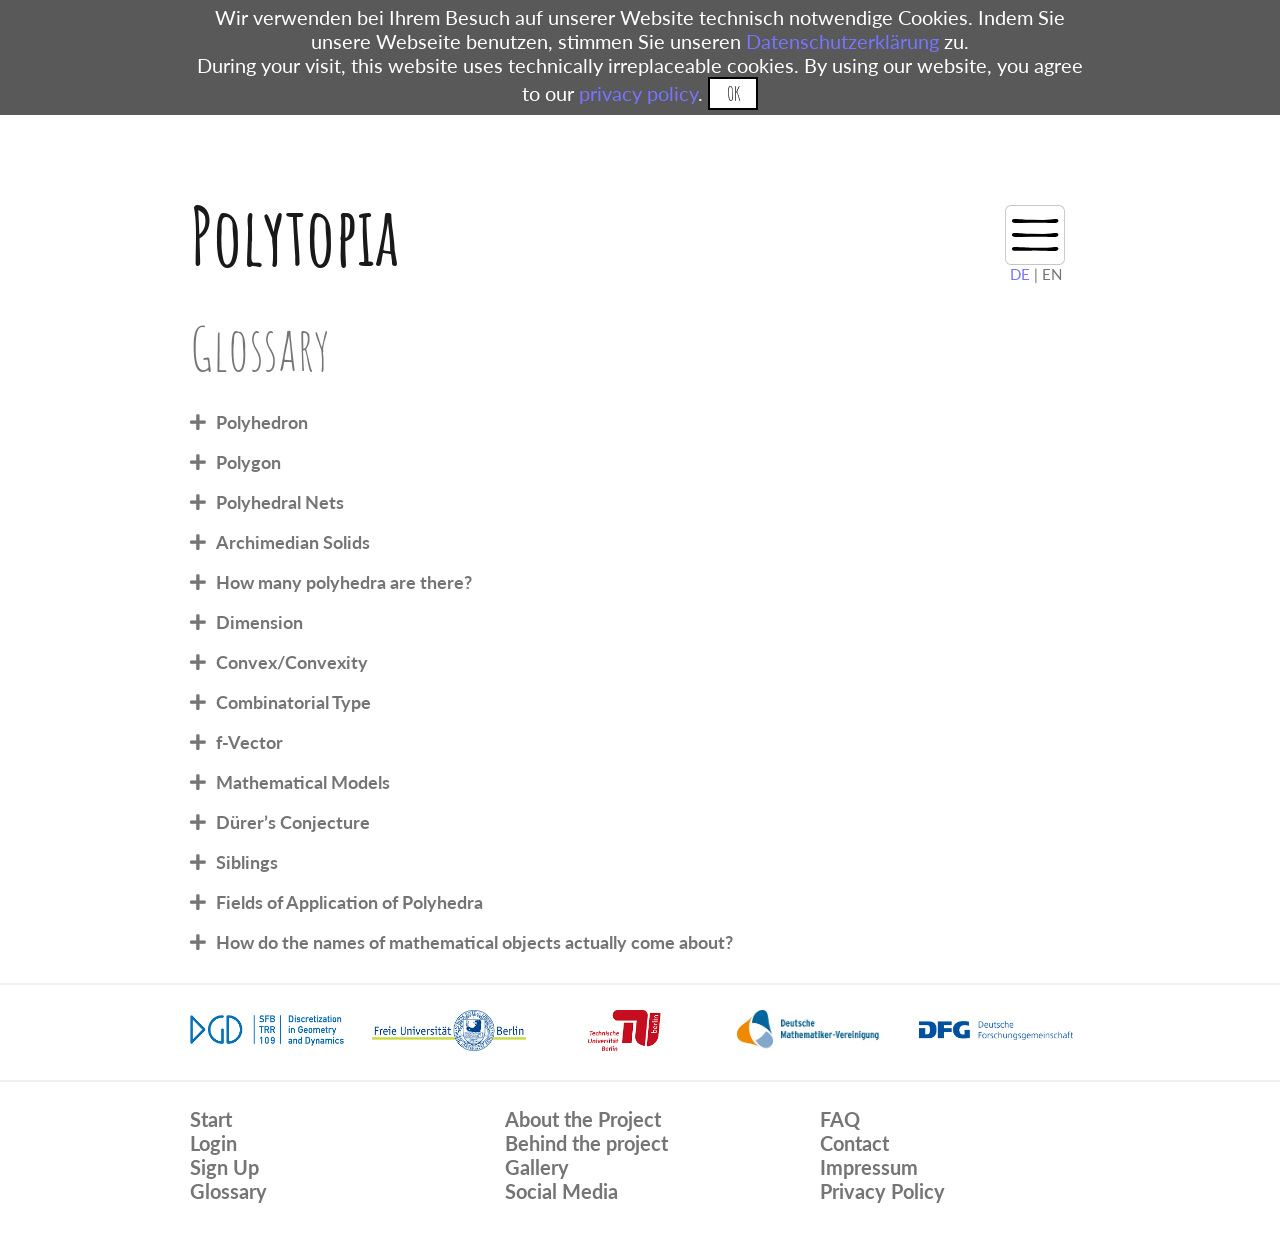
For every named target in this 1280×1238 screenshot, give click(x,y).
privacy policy (638, 93)
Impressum (869, 1167)
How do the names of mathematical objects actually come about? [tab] (474, 942)
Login (213, 1143)
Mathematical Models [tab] (303, 782)
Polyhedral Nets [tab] (280, 502)
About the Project (583, 1119)
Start (211, 1119)
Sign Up (224, 1167)
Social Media (561, 1191)
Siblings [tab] (247, 862)
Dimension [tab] (259, 622)
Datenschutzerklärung (842, 41)
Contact (854, 1143)
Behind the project (586, 1143)
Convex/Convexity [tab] (292, 662)
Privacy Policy (882, 1191)
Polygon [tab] (248, 462)
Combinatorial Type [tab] (293, 702)
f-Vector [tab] (249, 742)
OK (733, 93)
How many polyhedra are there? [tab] (344, 582)
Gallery (537, 1167)
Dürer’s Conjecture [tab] (293, 822)
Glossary (228, 1191)
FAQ (840, 1119)
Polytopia (294, 235)
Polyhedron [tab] (262, 422)
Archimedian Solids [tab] (293, 542)
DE (1020, 274)
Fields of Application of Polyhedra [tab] (349, 902)
